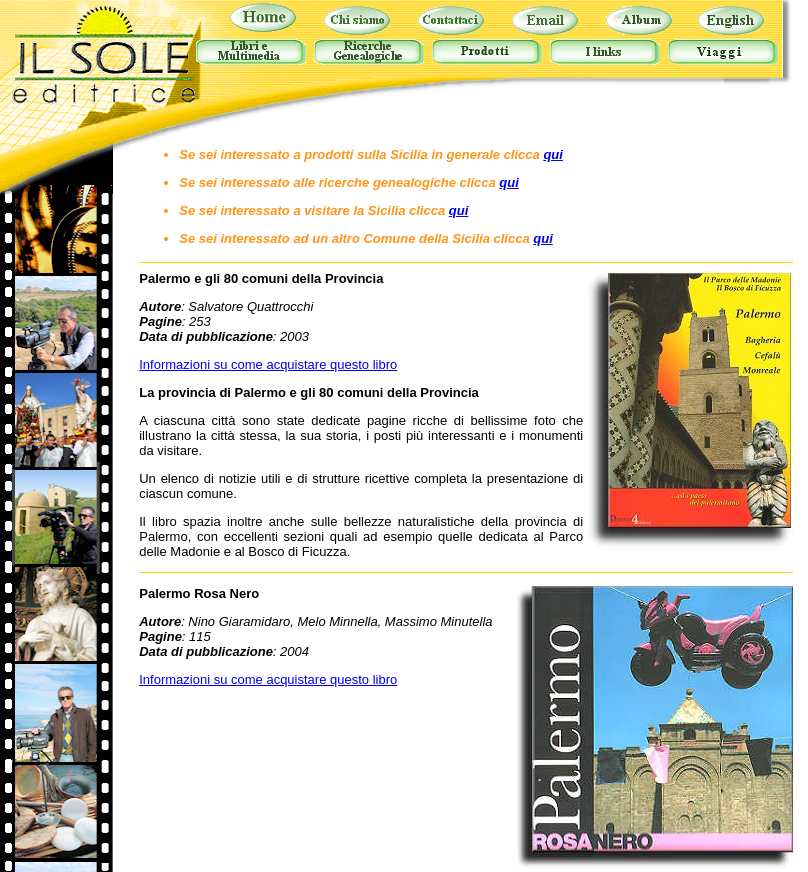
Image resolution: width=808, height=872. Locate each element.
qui (553, 154)
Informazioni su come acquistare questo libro (268, 364)
